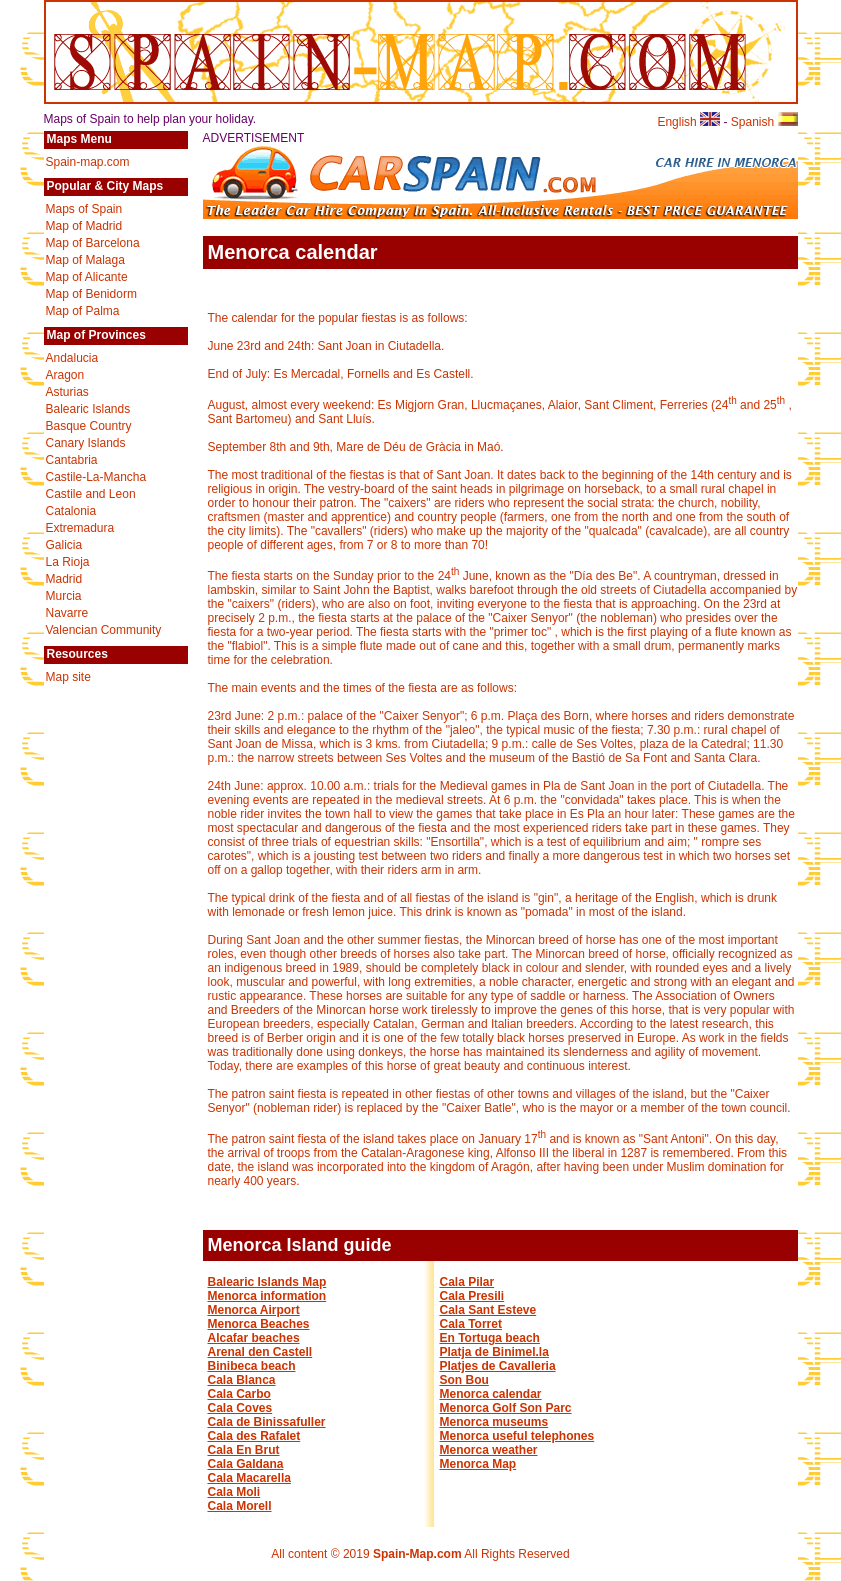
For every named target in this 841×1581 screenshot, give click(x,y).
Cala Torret (471, 1324)
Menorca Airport (254, 1310)
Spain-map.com (88, 162)
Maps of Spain (84, 209)
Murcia (64, 596)
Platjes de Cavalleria (498, 1366)
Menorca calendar (491, 1394)
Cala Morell (240, 1506)
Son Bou (464, 1380)
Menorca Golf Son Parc (506, 1408)
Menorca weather (489, 1450)
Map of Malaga (85, 260)
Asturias (67, 392)
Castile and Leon (91, 494)
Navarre (67, 613)
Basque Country (89, 426)
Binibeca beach (252, 1366)
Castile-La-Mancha (96, 477)
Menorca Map (478, 1464)
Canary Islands (86, 443)
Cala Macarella (249, 1478)
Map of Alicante (87, 277)
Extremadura (80, 528)
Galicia (64, 545)
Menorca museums (494, 1422)
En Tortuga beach (490, 1338)
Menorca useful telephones (517, 1436)
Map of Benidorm (91, 294)
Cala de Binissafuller (267, 1422)
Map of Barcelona (93, 243)
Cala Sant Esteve (488, 1310)
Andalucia (72, 358)
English (688, 122)
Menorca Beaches (259, 1324)
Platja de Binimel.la (494, 1352)
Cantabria (72, 460)
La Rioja (68, 562)
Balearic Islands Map (267, 1282)
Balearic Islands (88, 409)
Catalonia (71, 511)
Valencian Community (104, 630)
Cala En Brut (244, 1450)
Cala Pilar (467, 1282)
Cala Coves (240, 1408)
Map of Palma (83, 311)
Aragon (65, 375)
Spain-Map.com (417, 1554)
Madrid (64, 579)
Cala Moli (234, 1492)
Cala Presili (472, 1296)
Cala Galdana (246, 1464)
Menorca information (267, 1296)
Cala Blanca (242, 1380)
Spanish (764, 122)
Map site (68, 677)
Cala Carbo (239, 1394)
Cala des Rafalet (254, 1436)
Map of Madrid (84, 226)
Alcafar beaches (254, 1338)
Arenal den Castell (260, 1352)
